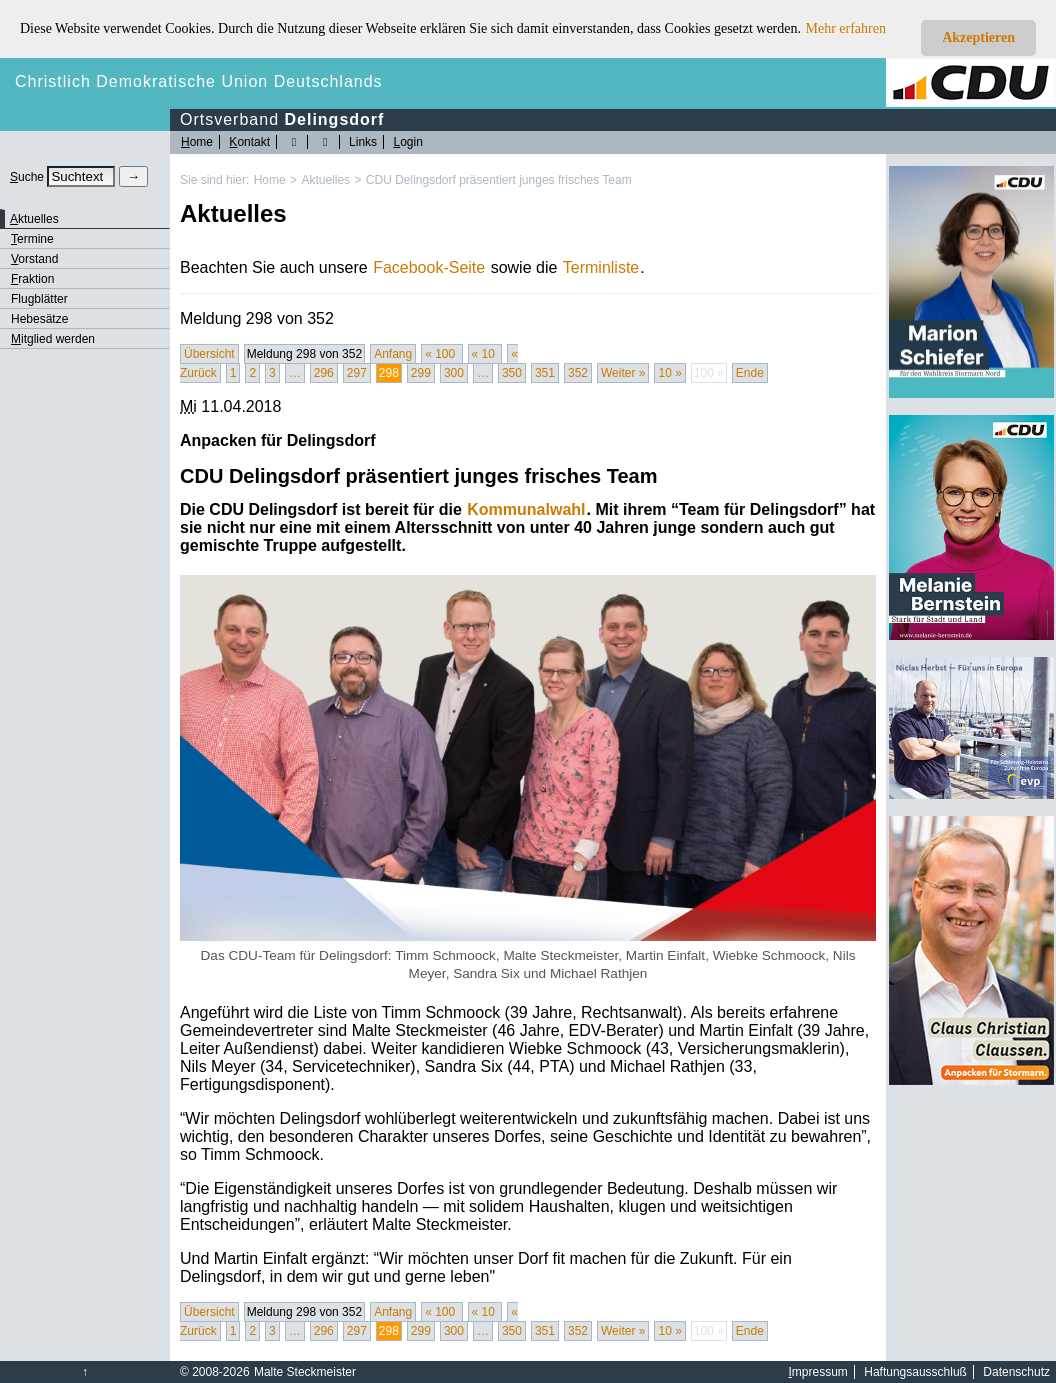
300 (454, 373)
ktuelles (34, 219)
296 (324, 373)
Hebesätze (39, 319)
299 (421, 373)
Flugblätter (39, 299)
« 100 (441, 354)
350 (512, 373)
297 (357, 373)
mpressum (818, 1372)
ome (197, 142)
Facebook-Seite (429, 267)
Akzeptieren (978, 37)
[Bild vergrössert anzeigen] (528, 757)
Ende (750, 373)
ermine (32, 239)
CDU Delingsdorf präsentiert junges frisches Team (499, 180)
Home (270, 180)
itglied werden (53, 339)
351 (545, 373)
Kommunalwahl (526, 509)
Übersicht (209, 354)
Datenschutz (1016, 1372)
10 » (669, 373)
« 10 (485, 354)
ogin (407, 142)
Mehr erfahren (846, 28)
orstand (34, 259)
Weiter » (623, 373)
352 (578, 373)
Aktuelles (325, 180)
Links (363, 142)
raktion (32, 279)
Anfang (393, 354)
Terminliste (601, 267)
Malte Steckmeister (305, 1372)
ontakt (249, 142)
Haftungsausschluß (915, 1372)
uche (27, 177)
